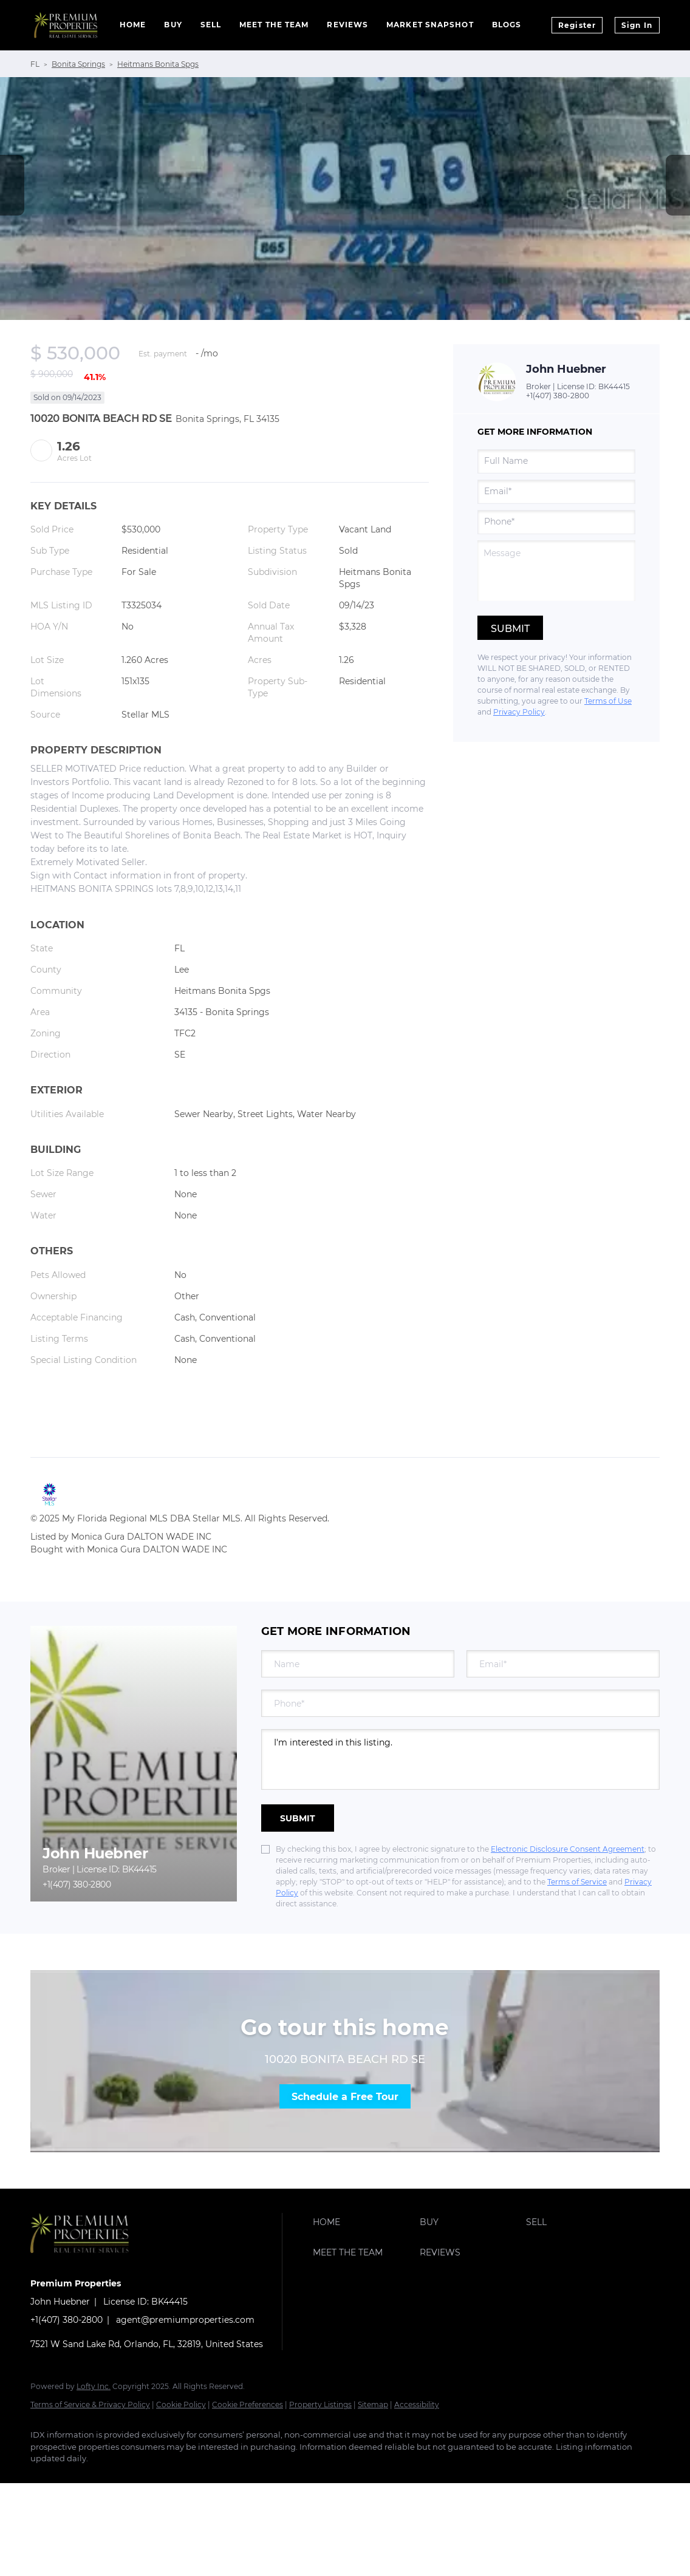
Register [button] (577, 25)
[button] (363, 2222)
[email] (556, 492)
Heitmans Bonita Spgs (158, 64)
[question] (556, 570)
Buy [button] (173, 24)
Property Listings (320, 2404)
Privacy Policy (519, 711)
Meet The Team (274, 24)
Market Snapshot (430, 24)
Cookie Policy (181, 2404)
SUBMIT (297, 1818)
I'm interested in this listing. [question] (460, 1759)
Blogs (507, 24)
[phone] (556, 522)
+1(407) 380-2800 (557, 395)
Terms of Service (577, 1881)
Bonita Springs (78, 64)
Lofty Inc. (94, 2386)
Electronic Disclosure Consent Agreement (567, 1849)
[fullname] (556, 461)
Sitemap (373, 2404)
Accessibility (416, 2404)
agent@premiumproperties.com (185, 2319)
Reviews (347, 24)
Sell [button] (210, 24)
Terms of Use (608, 700)
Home (133, 24)
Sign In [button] (636, 25)
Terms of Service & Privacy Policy (90, 2404)
